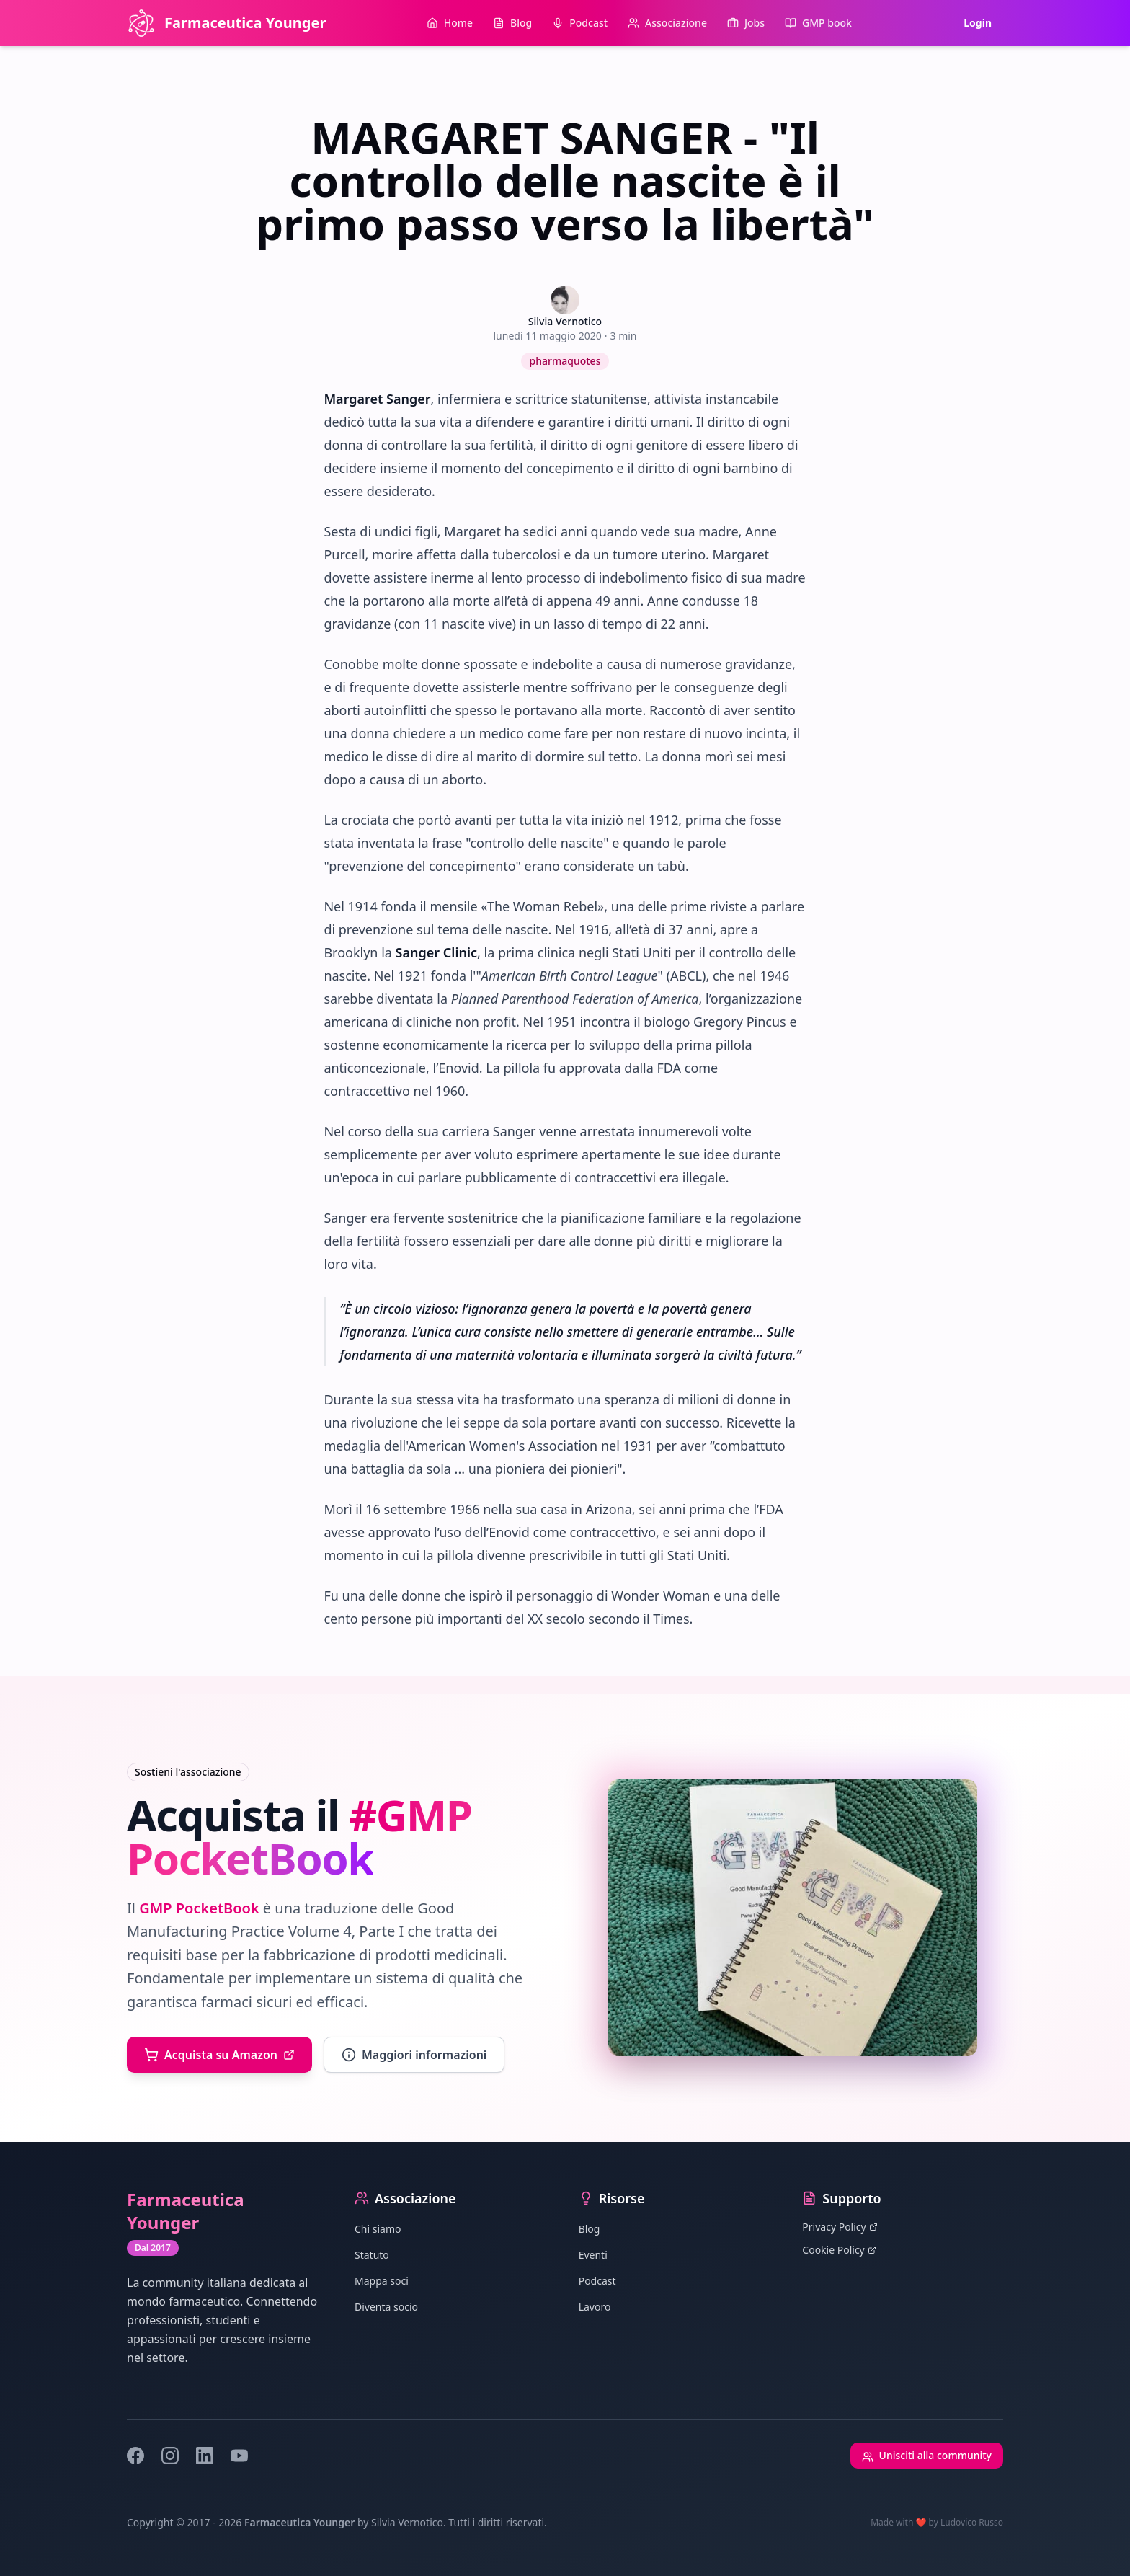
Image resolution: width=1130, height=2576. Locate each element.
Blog (512, 23)
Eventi (593, 2255)
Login (978, 23)
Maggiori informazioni (414, 2055)
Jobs (746, 23)
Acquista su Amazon (219, 2055)
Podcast (580, 23)
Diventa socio (386, 2307)
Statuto (372, 2255)
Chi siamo (378, 2229)
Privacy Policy (839, 2227)
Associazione (667, 23)
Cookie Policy (839, 2250)
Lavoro (595, 2307)
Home (450, 23)
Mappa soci (382, 2281)
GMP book (818, 23)
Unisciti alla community (927, 2455)
